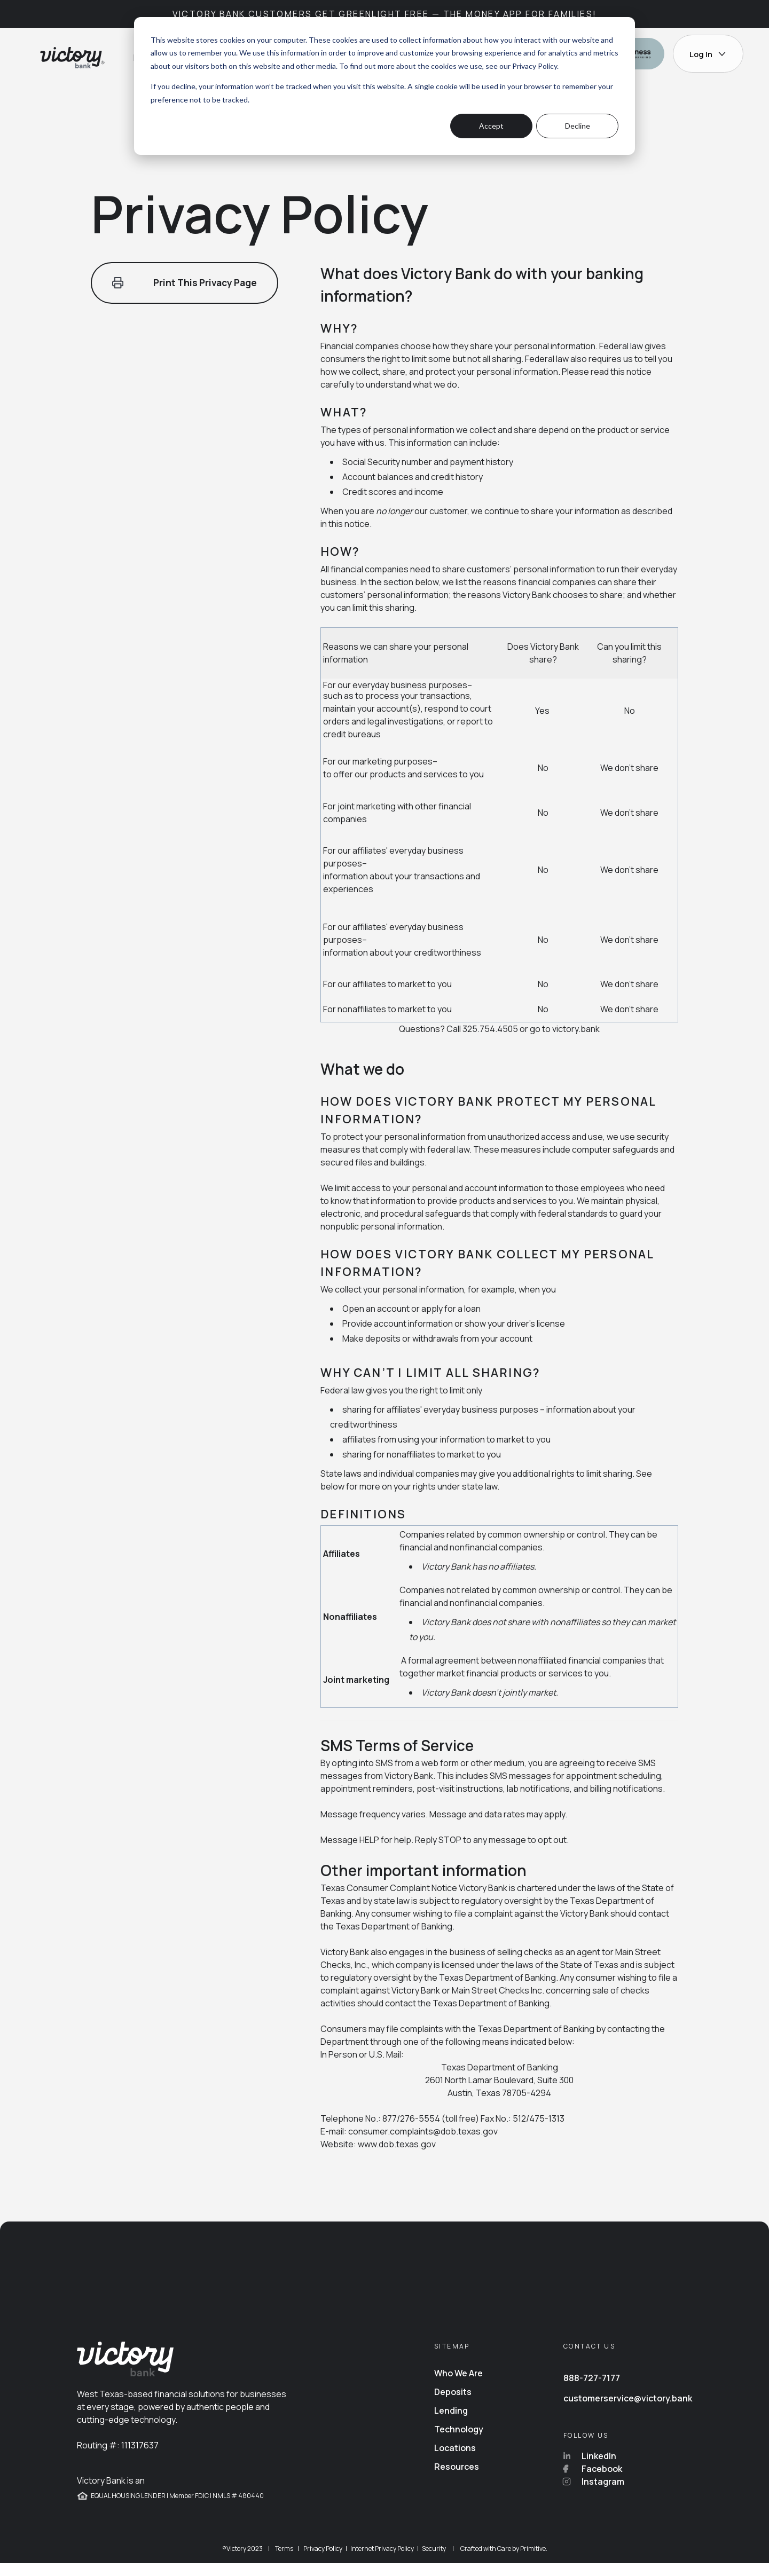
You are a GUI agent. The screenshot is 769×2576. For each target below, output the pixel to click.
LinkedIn (589, 2469)
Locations (455, 2461)
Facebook (592, 2481)
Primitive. (533, 2561)
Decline (577, 125)
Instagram (593, 2494)
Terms (284, 2561)
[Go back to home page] (71, 57)
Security (434, 2561)
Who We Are (458, 2386)
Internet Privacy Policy (382, 2561)
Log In (708, 54)
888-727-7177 (591, 2391)
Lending (451, 2423)
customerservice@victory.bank (627, 2411)
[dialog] (384, 86)
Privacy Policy (534, 65)
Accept (491, 125)
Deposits (453, 2404)
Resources (456, 2479)
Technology (458, 2442)
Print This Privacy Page (187, 283)
